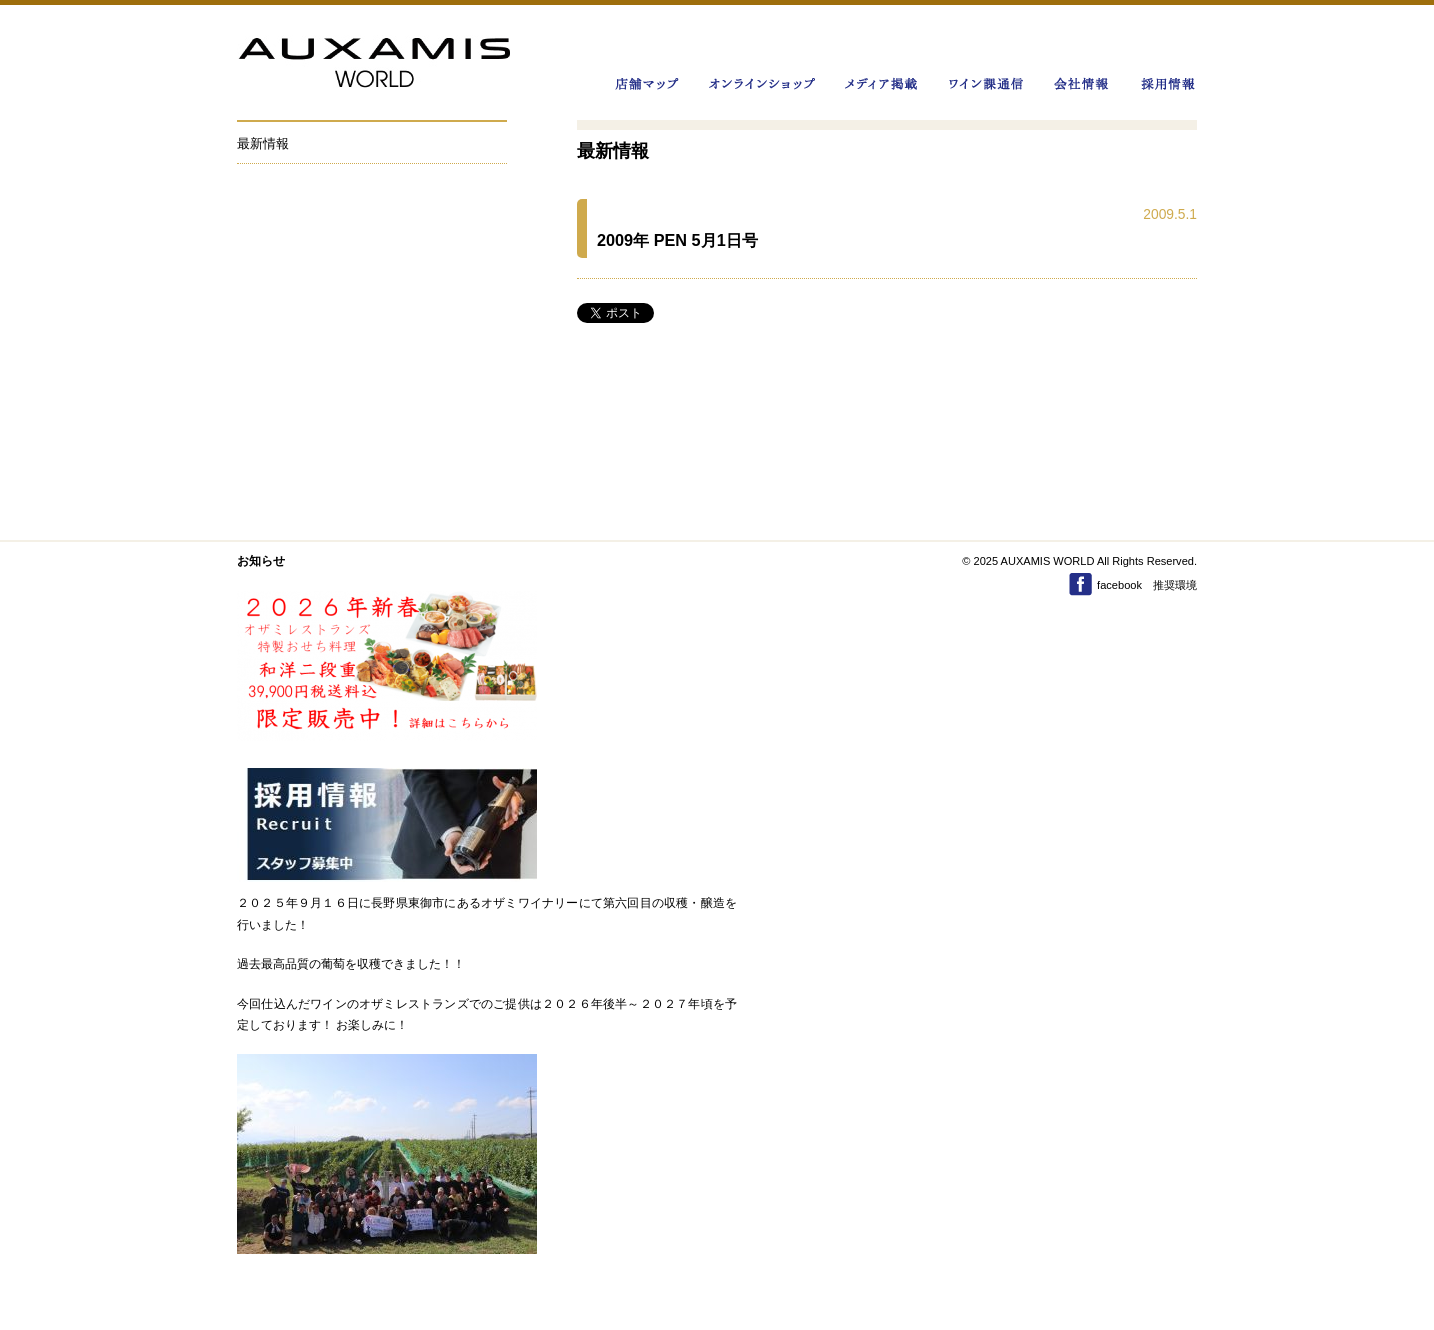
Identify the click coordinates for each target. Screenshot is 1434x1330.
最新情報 (263, 143)
